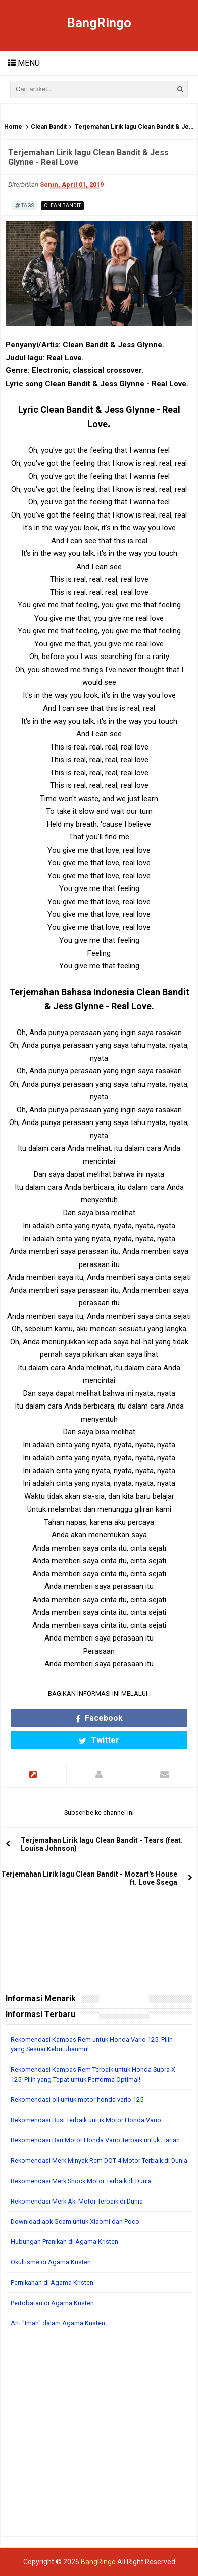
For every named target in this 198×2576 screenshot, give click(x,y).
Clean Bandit (49, 126)
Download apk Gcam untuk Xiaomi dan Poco (75, 2221)
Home (13, 126)
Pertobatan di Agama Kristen (52, 2303)
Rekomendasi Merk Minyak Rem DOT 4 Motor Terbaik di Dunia (99, 2160)
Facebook (99, 1718)
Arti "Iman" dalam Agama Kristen (58, 2323)
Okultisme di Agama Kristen (51, 2262)
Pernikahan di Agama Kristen (52, 2282)
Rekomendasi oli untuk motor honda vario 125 (77, 2099)
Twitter (99, 1740)
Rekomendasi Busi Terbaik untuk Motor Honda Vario (86, 2120)
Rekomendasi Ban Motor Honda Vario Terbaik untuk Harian (95, 2140)
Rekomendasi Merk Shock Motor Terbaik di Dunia (81, 2181)
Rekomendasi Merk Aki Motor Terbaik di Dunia (77, 2201)
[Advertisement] (99, 2437)
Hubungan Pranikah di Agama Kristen (64, 2241)
